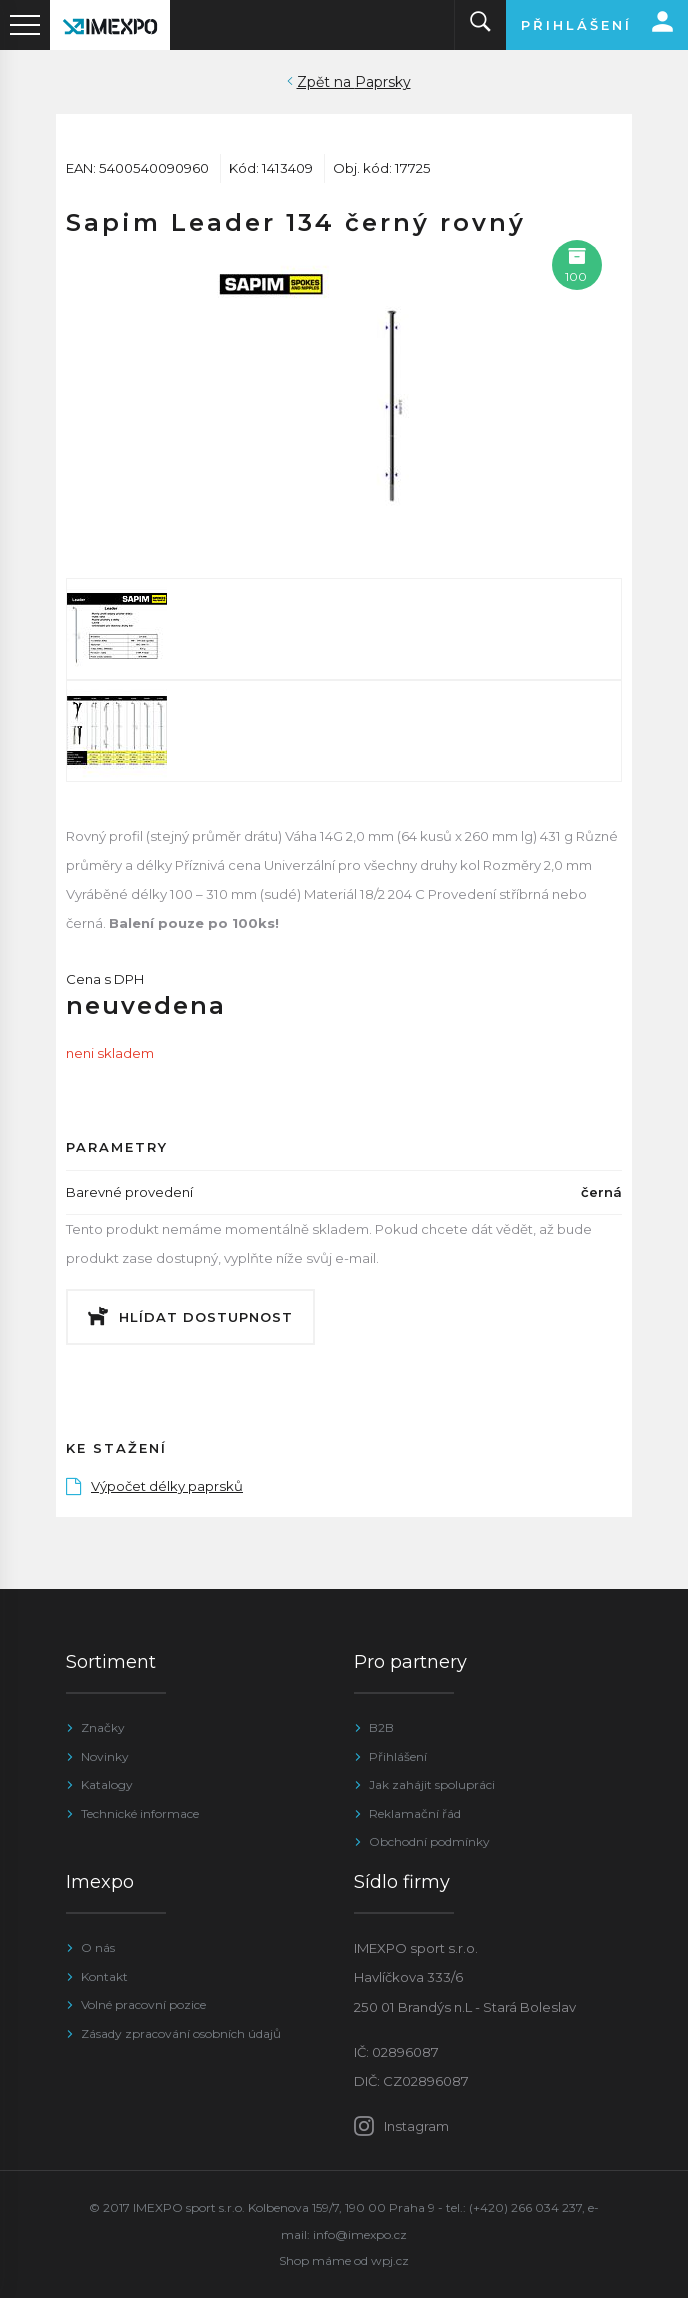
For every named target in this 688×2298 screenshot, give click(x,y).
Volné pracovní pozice (143, 2004)
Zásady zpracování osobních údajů (181, 2033)
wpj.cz (390, 2260)
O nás (98, 1947)
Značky (103, 1727)
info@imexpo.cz (360, 2234)
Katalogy (107, 1784)
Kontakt (104, 1976)
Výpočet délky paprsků (154, 1486)
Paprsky (383, 82)
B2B (381, 1727)
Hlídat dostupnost (206, 1317)
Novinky (105, 1756)
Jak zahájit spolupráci (432, 1784)
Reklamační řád (415, 1813)
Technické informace (140, 1813)
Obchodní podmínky (429, 1841)
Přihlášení (398, 1756)
